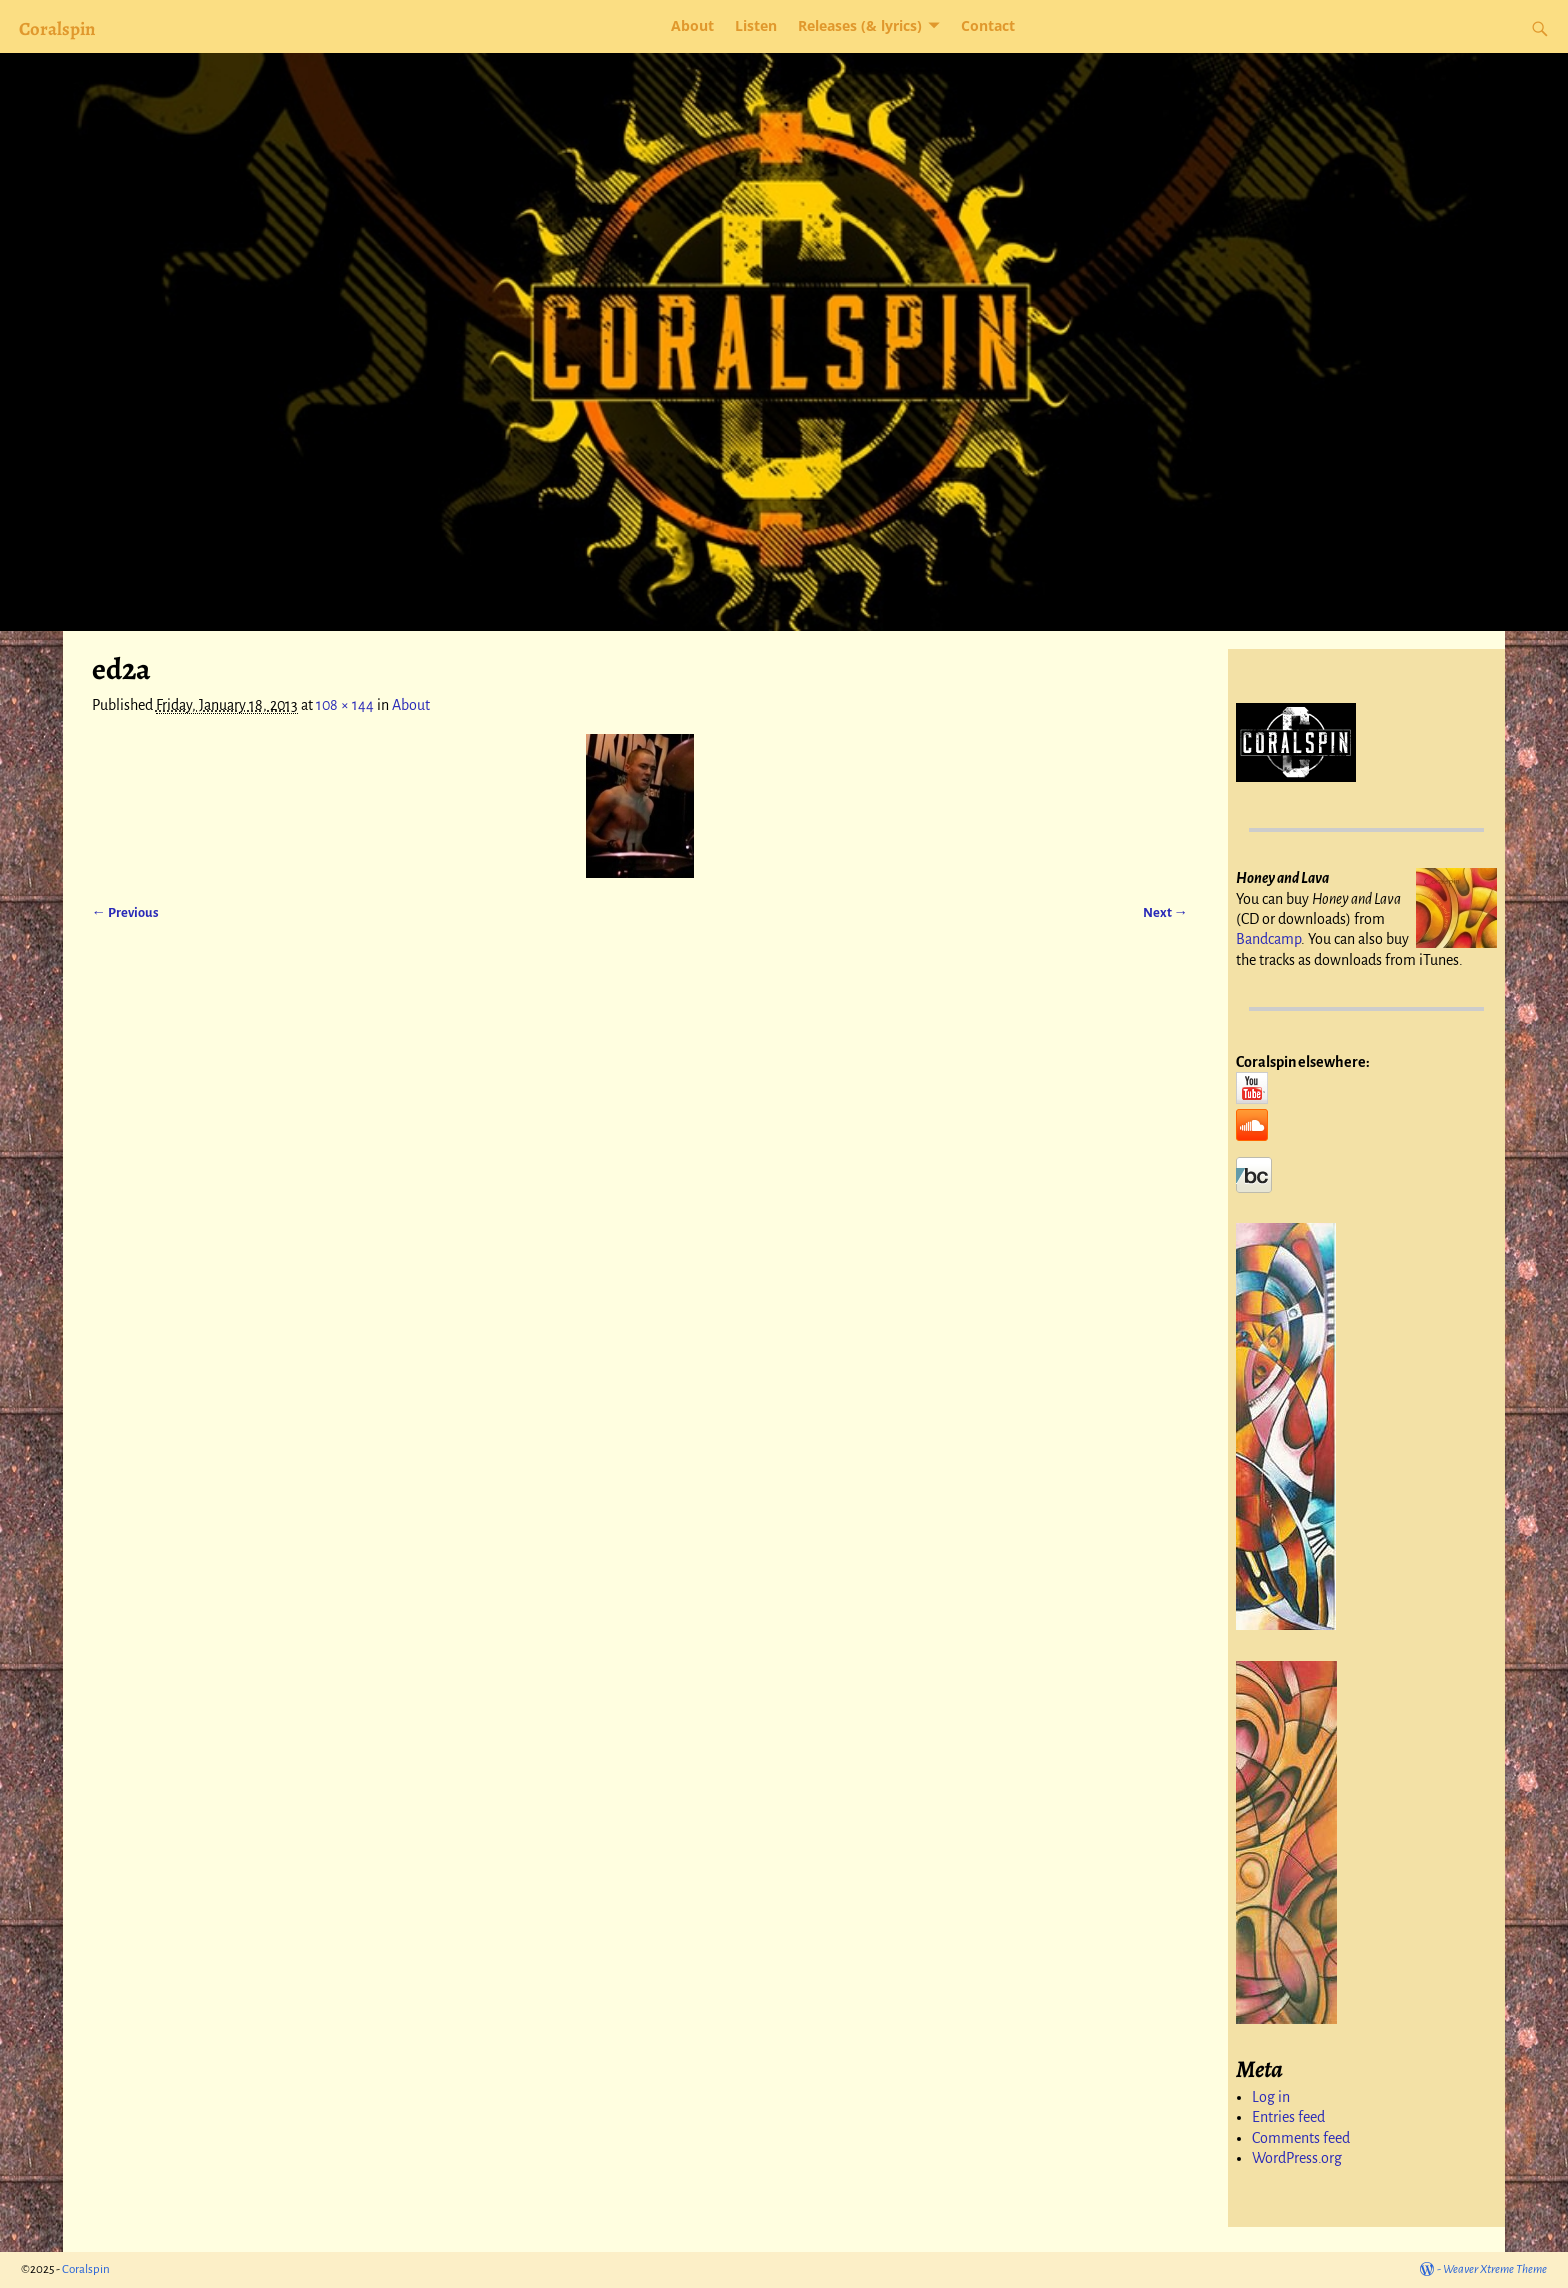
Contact (988, 25)
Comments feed (1301, 2138)
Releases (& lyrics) (860, 25)
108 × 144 (345, 705)
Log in (1271, 2097)
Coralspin (57, 28)
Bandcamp (1268, 939)
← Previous (125, 912)
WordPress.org (1297, 2158)
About (692, 25)
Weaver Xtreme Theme (1495, 2269)
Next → (1165, 912)
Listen (756, 25)
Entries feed (1288, 2117)
